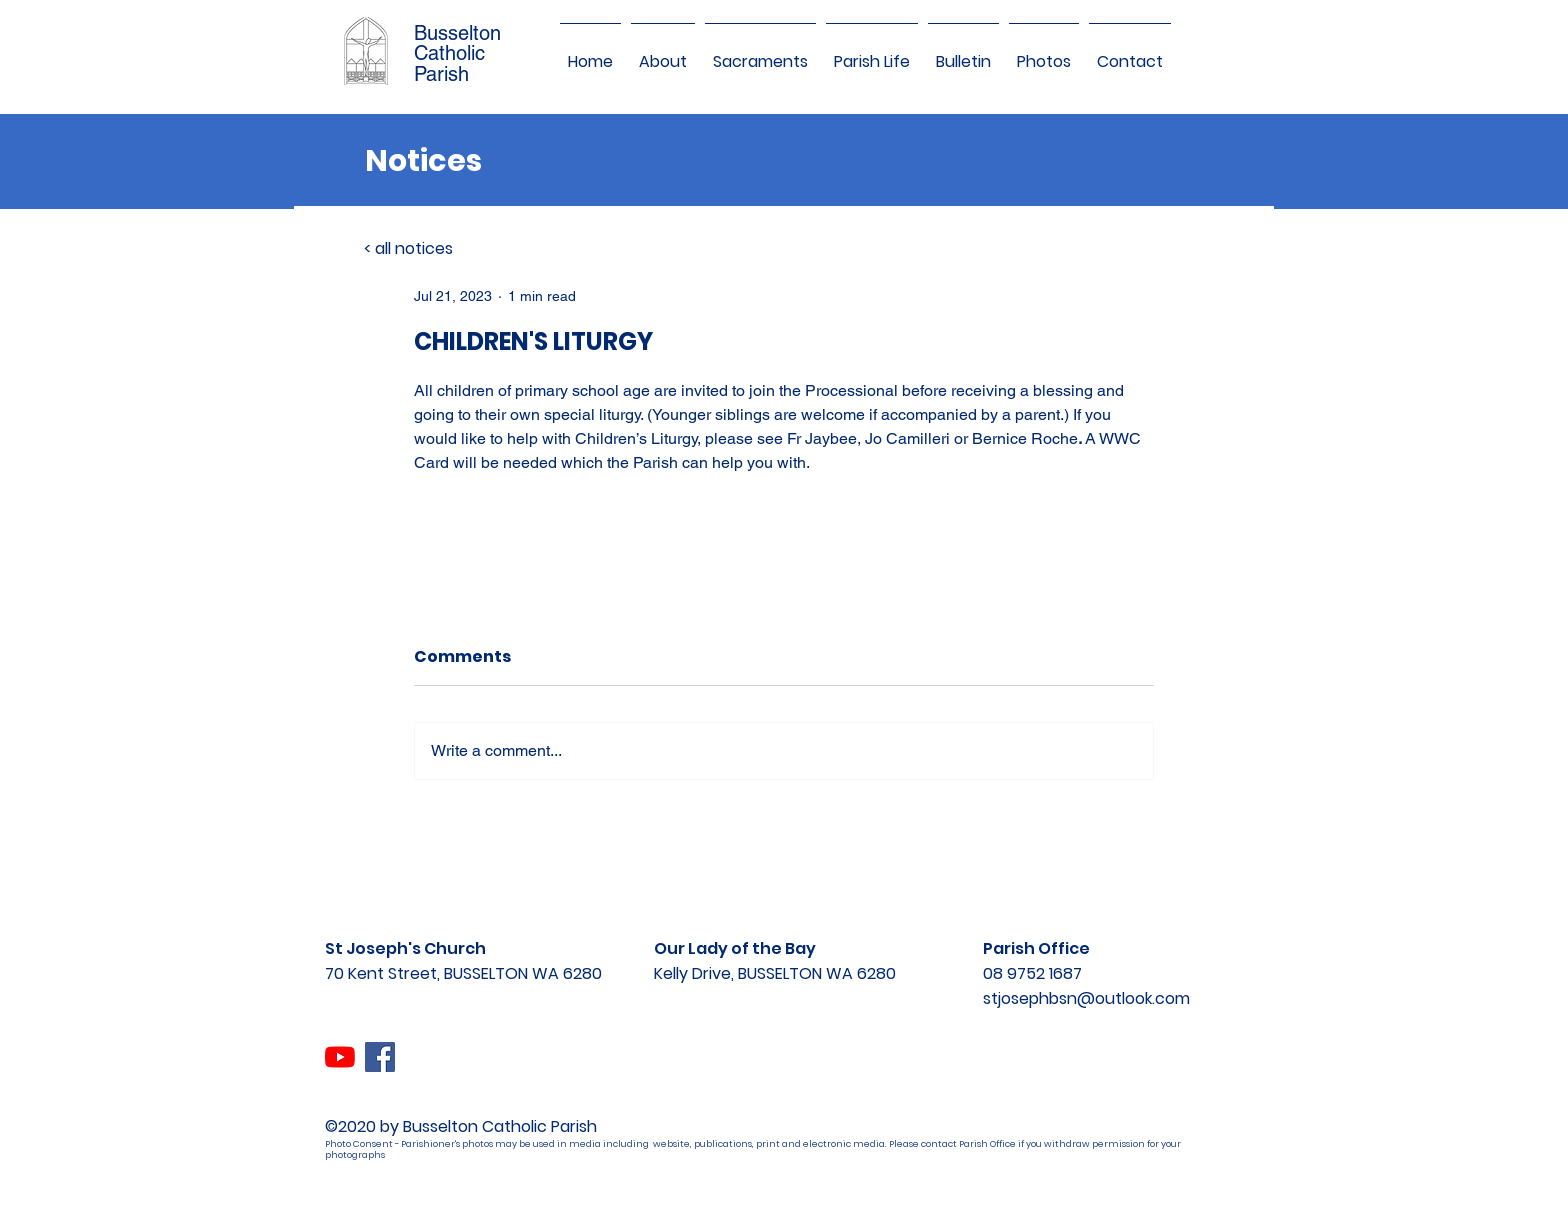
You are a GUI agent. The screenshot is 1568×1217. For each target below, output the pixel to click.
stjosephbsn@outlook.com (1086, 998)
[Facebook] (380, 1057)
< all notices (408, 248)
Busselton (457, 33)
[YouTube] (340, 1057)
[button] (663, 53)
